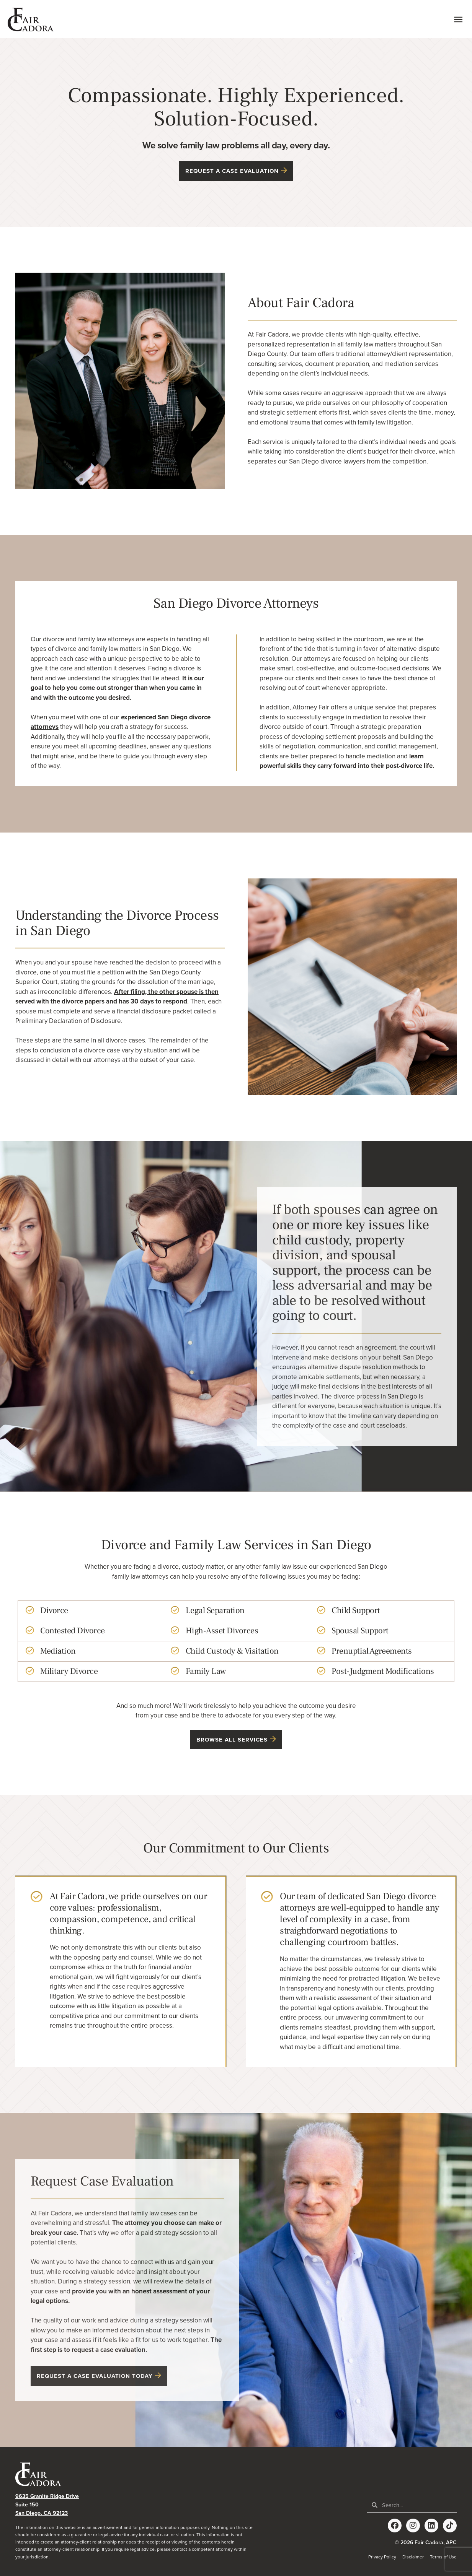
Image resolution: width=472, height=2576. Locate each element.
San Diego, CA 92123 (41, 2513)
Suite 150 (27, 2504)
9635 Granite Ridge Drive (47, 2496)
